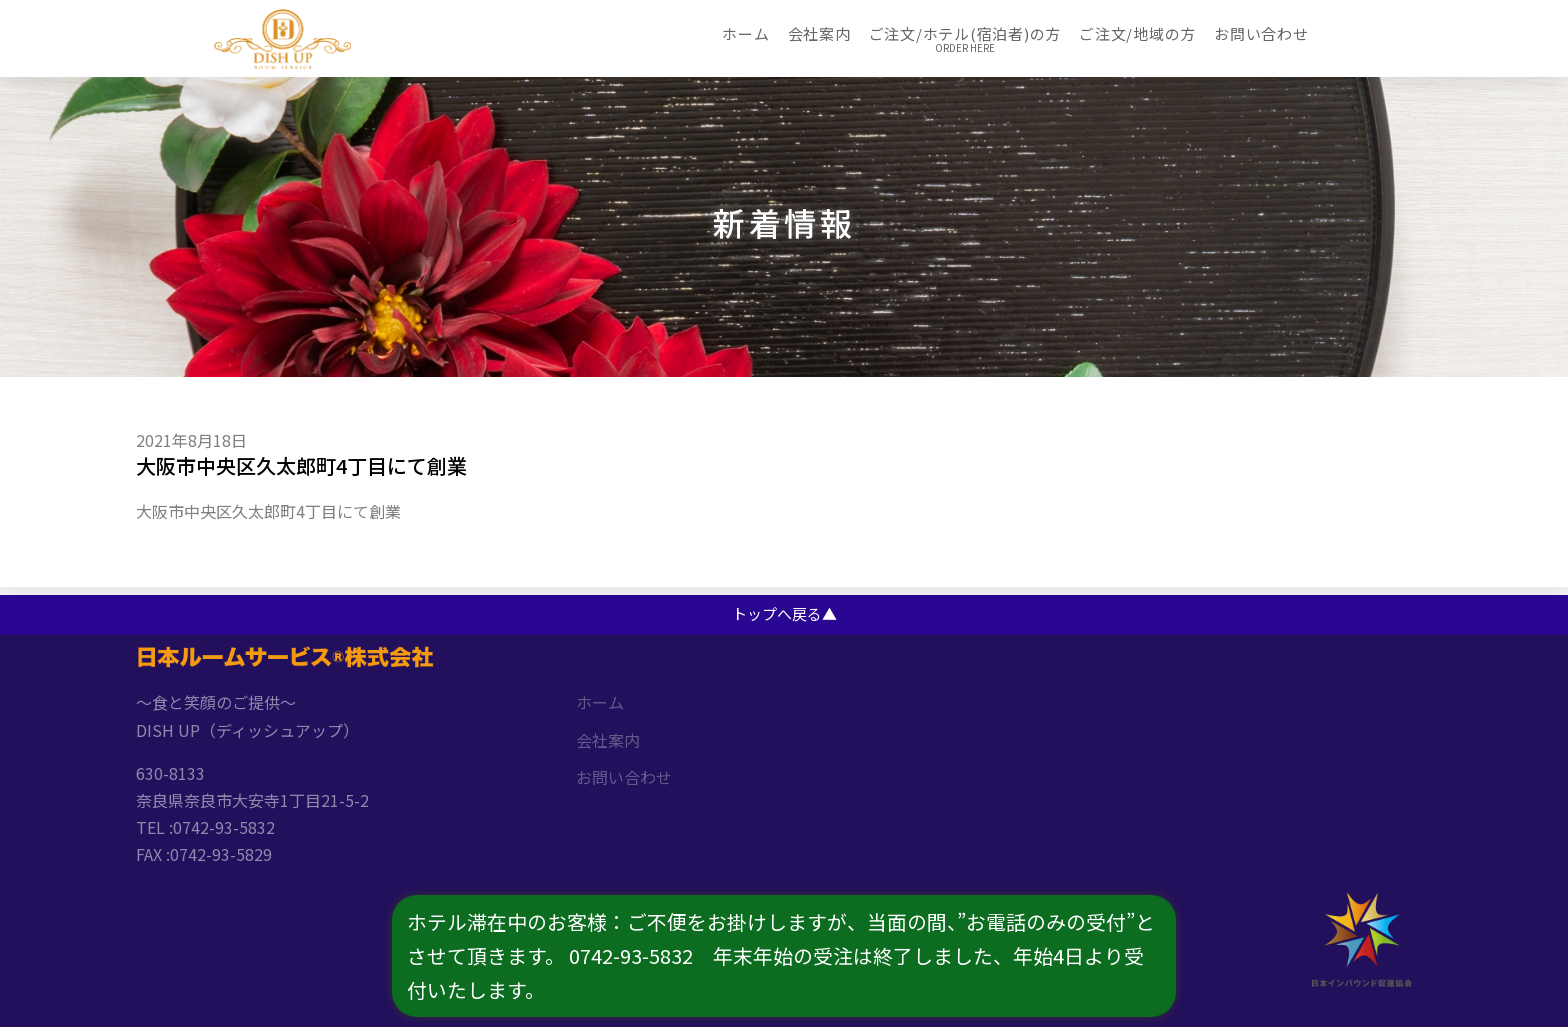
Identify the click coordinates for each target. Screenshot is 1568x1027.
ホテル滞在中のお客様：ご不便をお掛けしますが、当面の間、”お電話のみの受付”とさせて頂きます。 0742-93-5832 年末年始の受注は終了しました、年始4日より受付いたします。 (782, 955)
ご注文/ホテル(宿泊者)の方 (965, 32)
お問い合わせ (1261, 32)
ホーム (745, 32)
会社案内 (819, 32)
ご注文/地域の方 (1137, 32)
